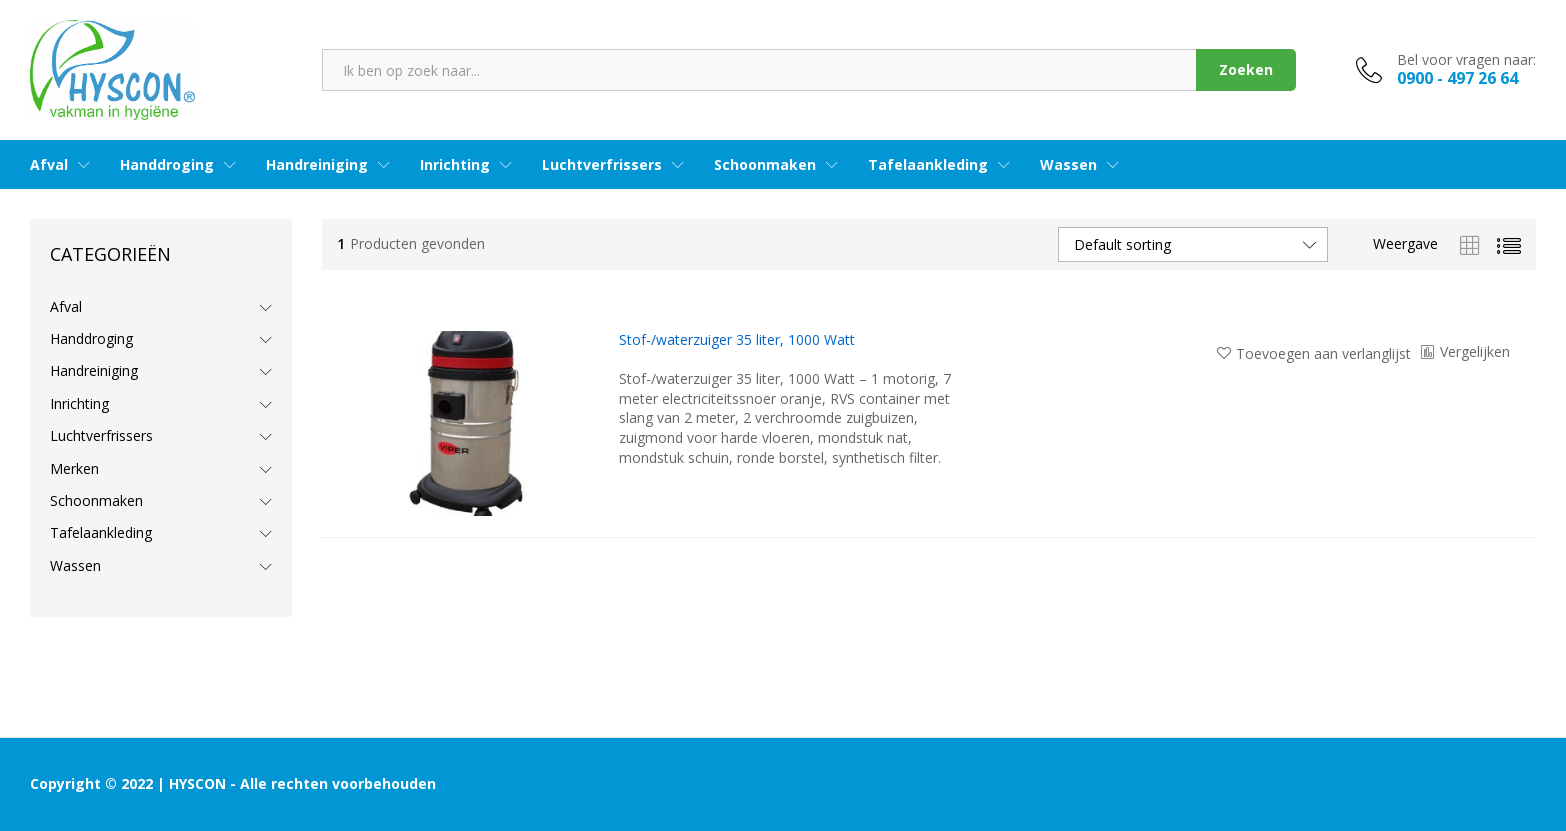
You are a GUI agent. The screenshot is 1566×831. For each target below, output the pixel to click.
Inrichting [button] (455, 165)
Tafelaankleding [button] (928, 165)
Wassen (75, 565)
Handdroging (91, 338)
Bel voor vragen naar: (1466, 60)
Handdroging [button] (167, 165)
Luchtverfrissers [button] (602, 165)
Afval (66, 306)
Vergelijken (1475, 351)
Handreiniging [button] (317, 165)
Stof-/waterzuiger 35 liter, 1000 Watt (737, 340)
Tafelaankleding (101, 532)
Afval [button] (49, 165)
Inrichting (79, 403)
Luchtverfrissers (101, 435)
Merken (74, 468)
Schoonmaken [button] (765, 165)
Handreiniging (94, 370)
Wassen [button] (1068, 165)
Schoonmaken (96, 500)
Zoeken (1246, 69)
